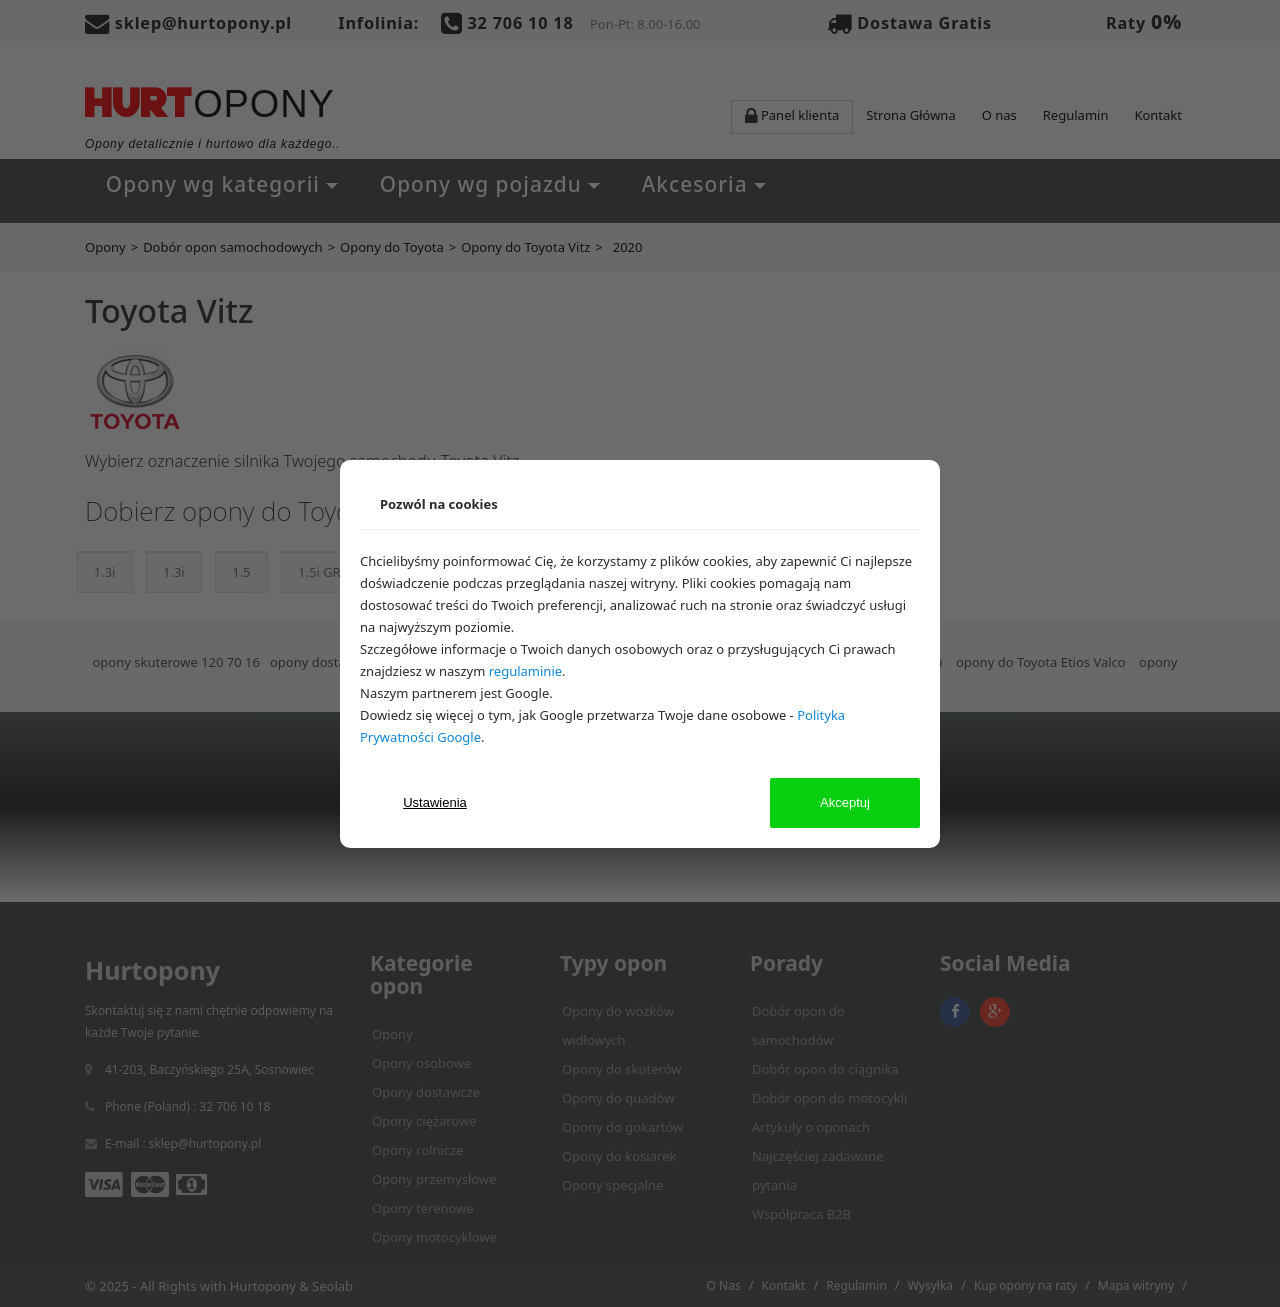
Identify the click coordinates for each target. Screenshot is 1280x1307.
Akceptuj (845, 802)
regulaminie (525, 671)
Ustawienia (435, 802)
